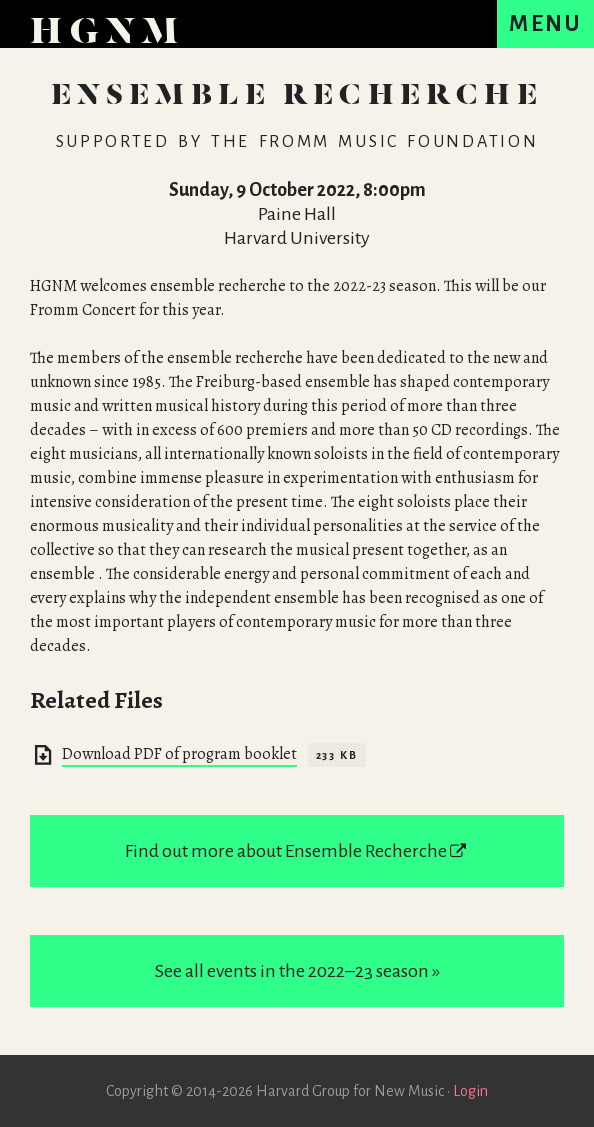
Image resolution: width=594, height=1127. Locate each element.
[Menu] (545, 24)
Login (470, 1091)
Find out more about (297, 851)
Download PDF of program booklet (179, 754)
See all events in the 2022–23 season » (297, 971)
